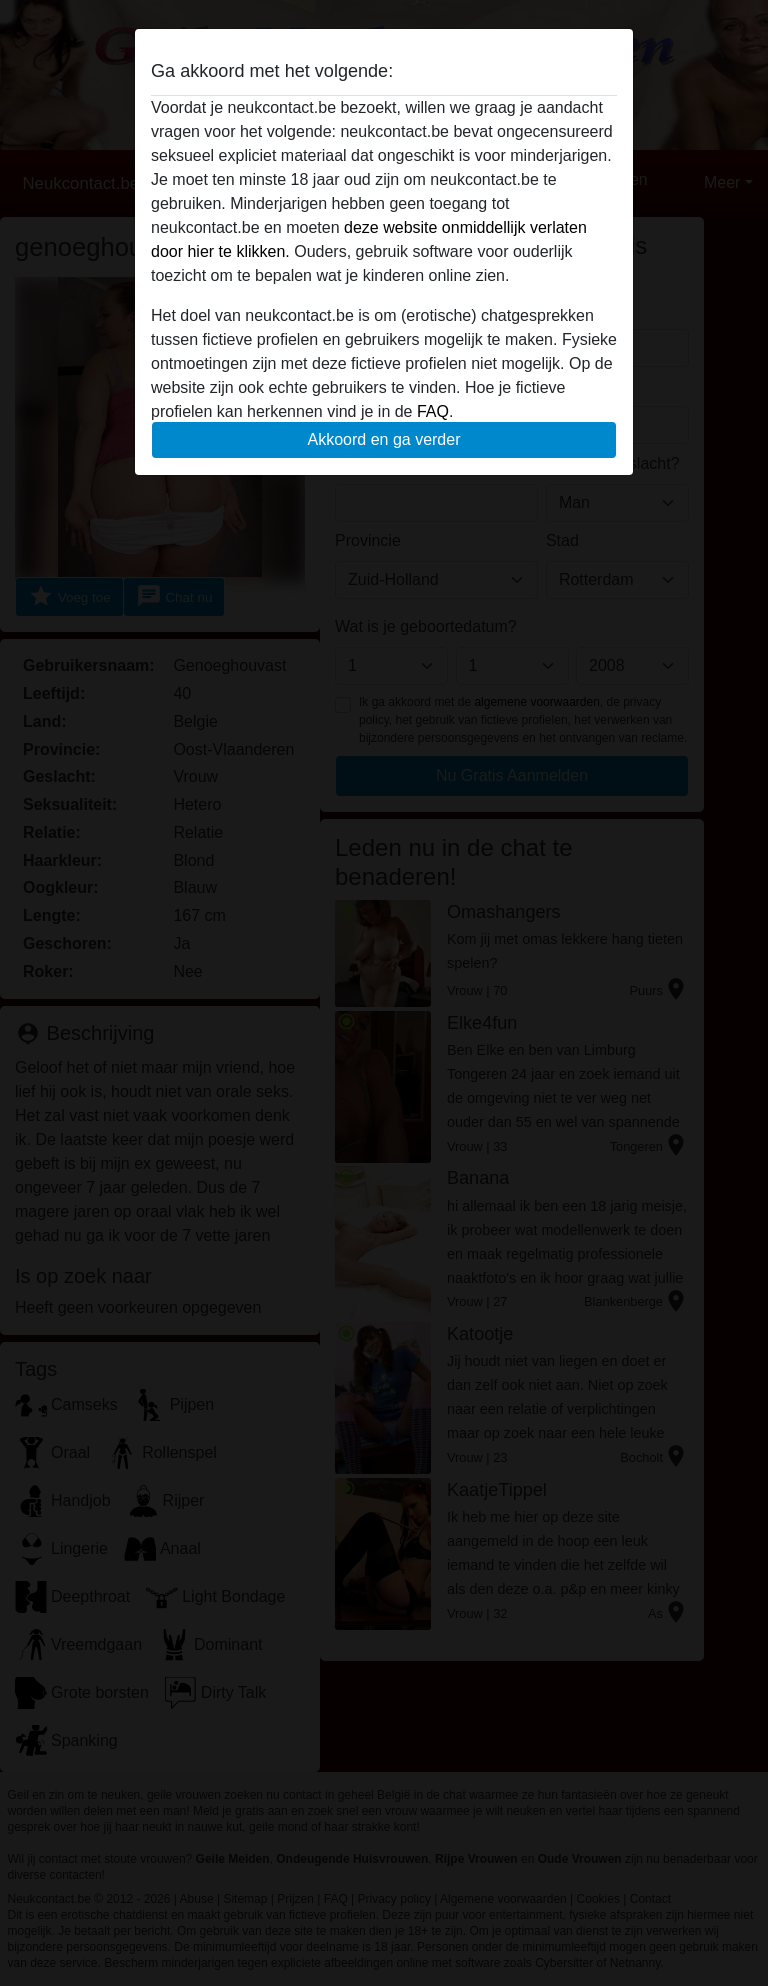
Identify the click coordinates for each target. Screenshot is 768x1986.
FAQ (433, 411)
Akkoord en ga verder (384, 439)
